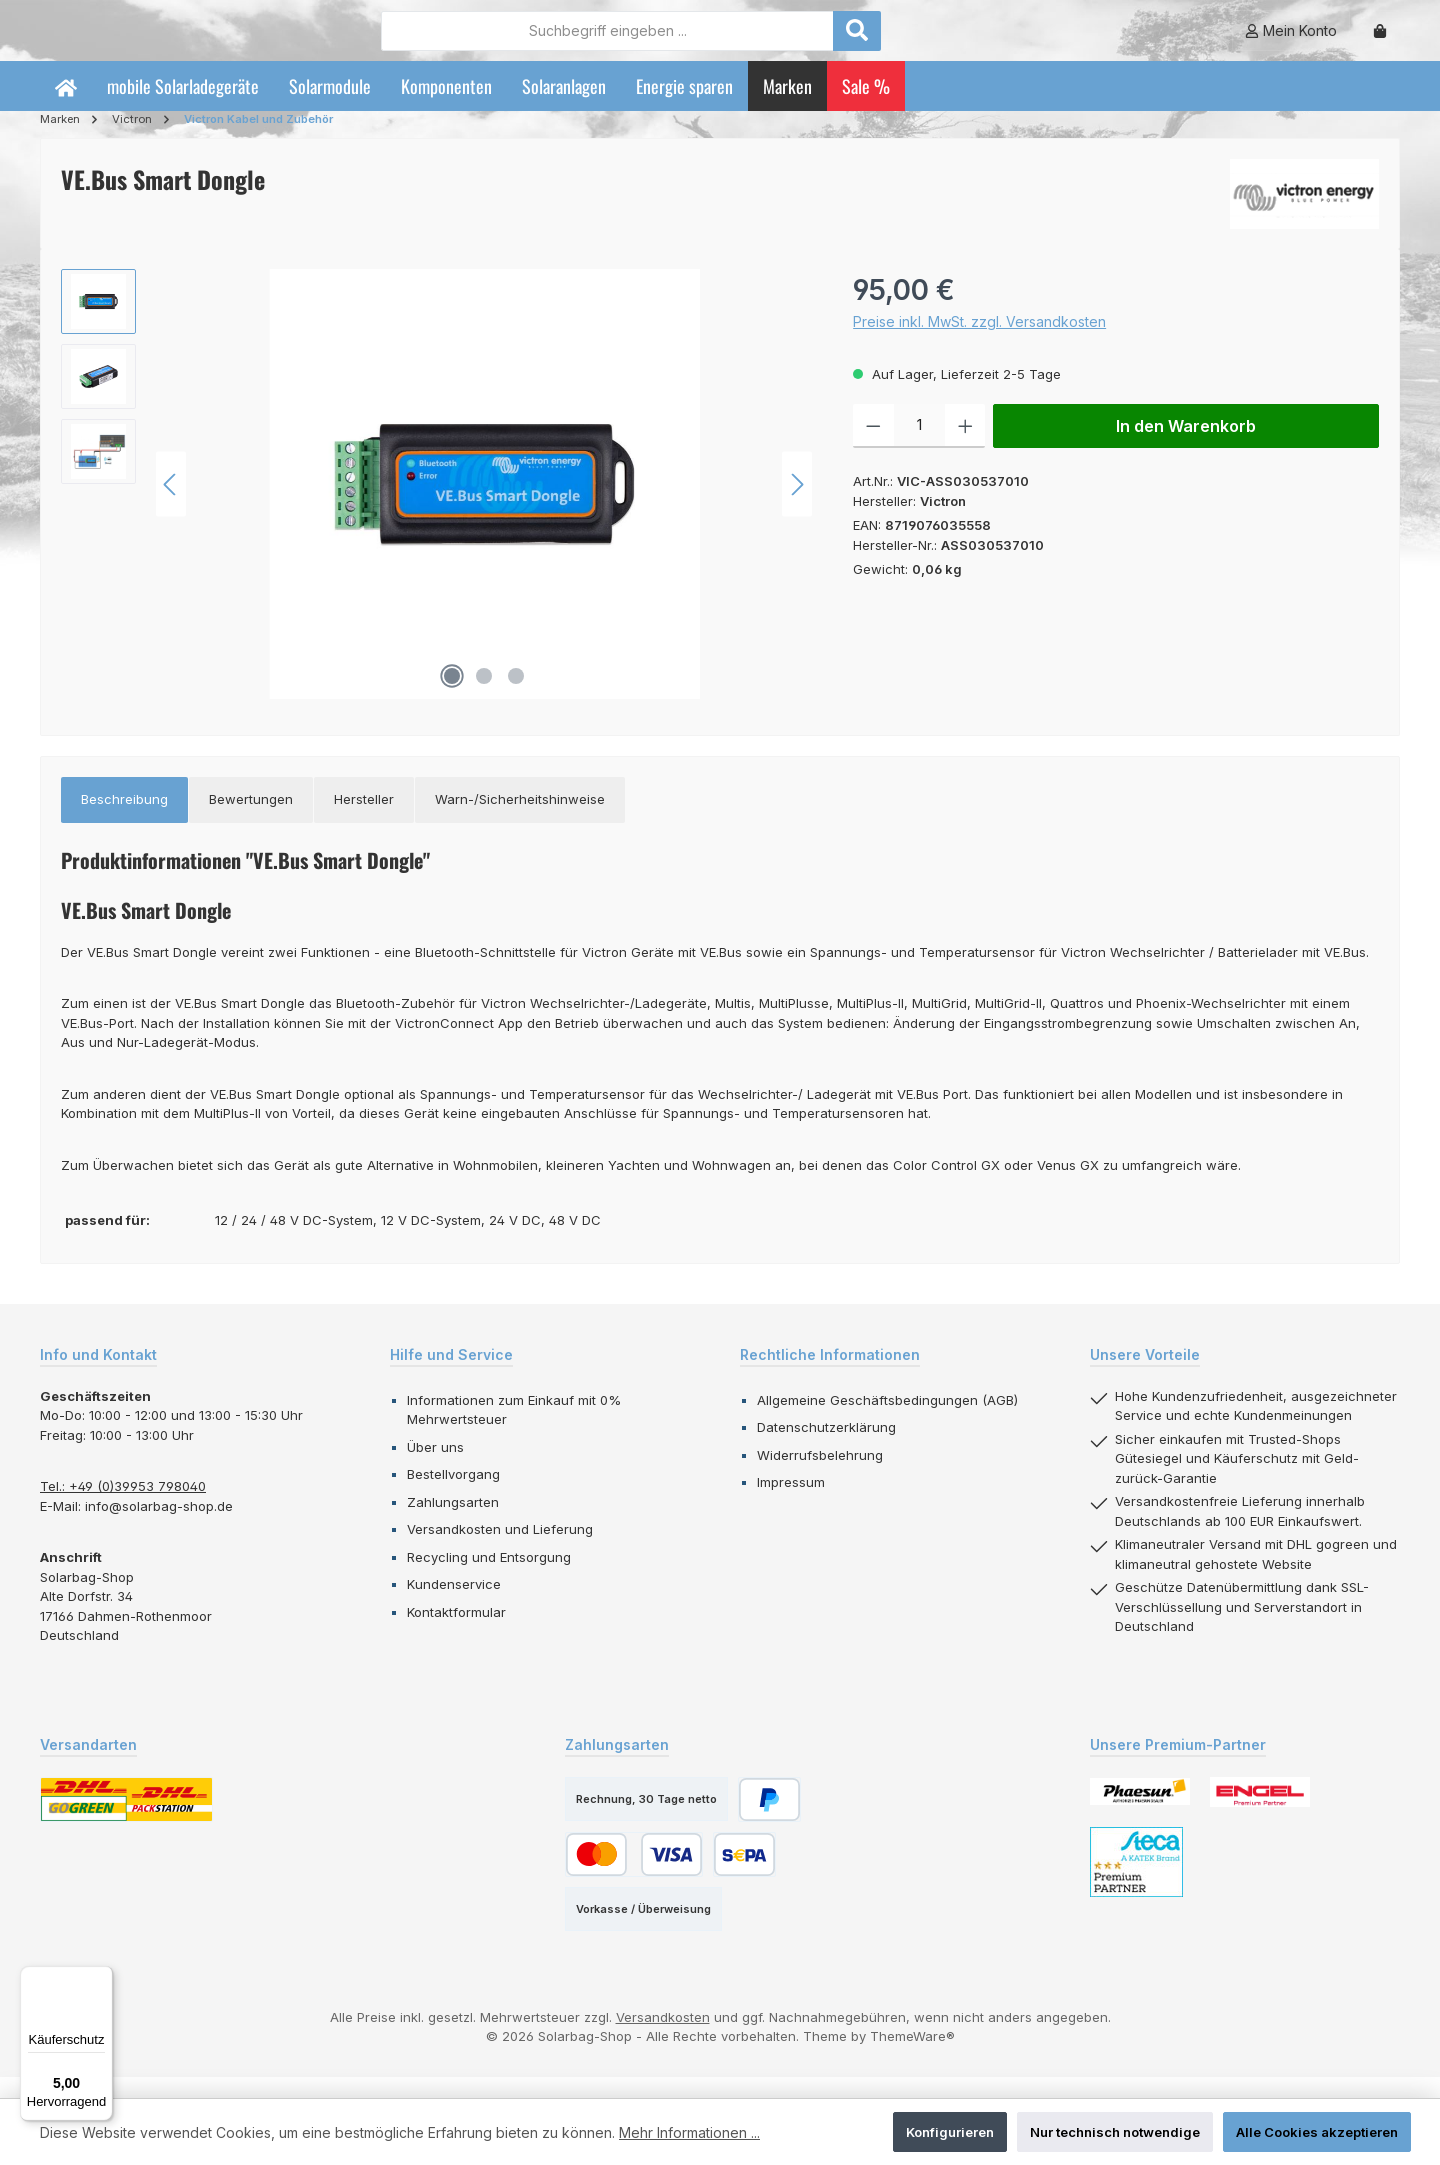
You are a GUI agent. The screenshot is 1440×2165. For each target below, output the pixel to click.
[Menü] (101, 1978)
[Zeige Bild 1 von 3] (452, 698)
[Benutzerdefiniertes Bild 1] (1140, 1813)
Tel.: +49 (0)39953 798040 (123, 1508)
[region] (437, 506)
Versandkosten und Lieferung (500, 1551)
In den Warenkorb (1186, 448)
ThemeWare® (912, 2058)
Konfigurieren (950, 2132)
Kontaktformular (456, 1633)
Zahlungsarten (453, 1523)
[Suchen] (967, 41)
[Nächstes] (797, 505)
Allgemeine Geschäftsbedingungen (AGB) (887, 1421)
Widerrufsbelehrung (820, 1476)
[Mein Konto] (1291, 41)
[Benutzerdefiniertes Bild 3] (1136, 1883)
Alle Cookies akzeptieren (1317, 2132)
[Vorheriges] (171, 505)
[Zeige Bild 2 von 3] (484, 698)
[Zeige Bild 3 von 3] (516, 698)
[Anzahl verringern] (873, 448)
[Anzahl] (919, 448)
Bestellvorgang (453, 1496)
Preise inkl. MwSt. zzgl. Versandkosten (979, 343)
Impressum (791, 1504)
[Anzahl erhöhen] (965, 448)
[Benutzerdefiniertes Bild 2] (1260, 1813)
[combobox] (717, 41)
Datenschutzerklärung (826, 1449)
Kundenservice (454, 1606)
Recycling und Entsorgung (489, 1578)
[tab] (124, 822)
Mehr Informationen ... (689, 2132)
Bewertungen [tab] (251, 821)
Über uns (435, 1468)
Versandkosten (663, 2038)
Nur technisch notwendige (1115, 2132)
